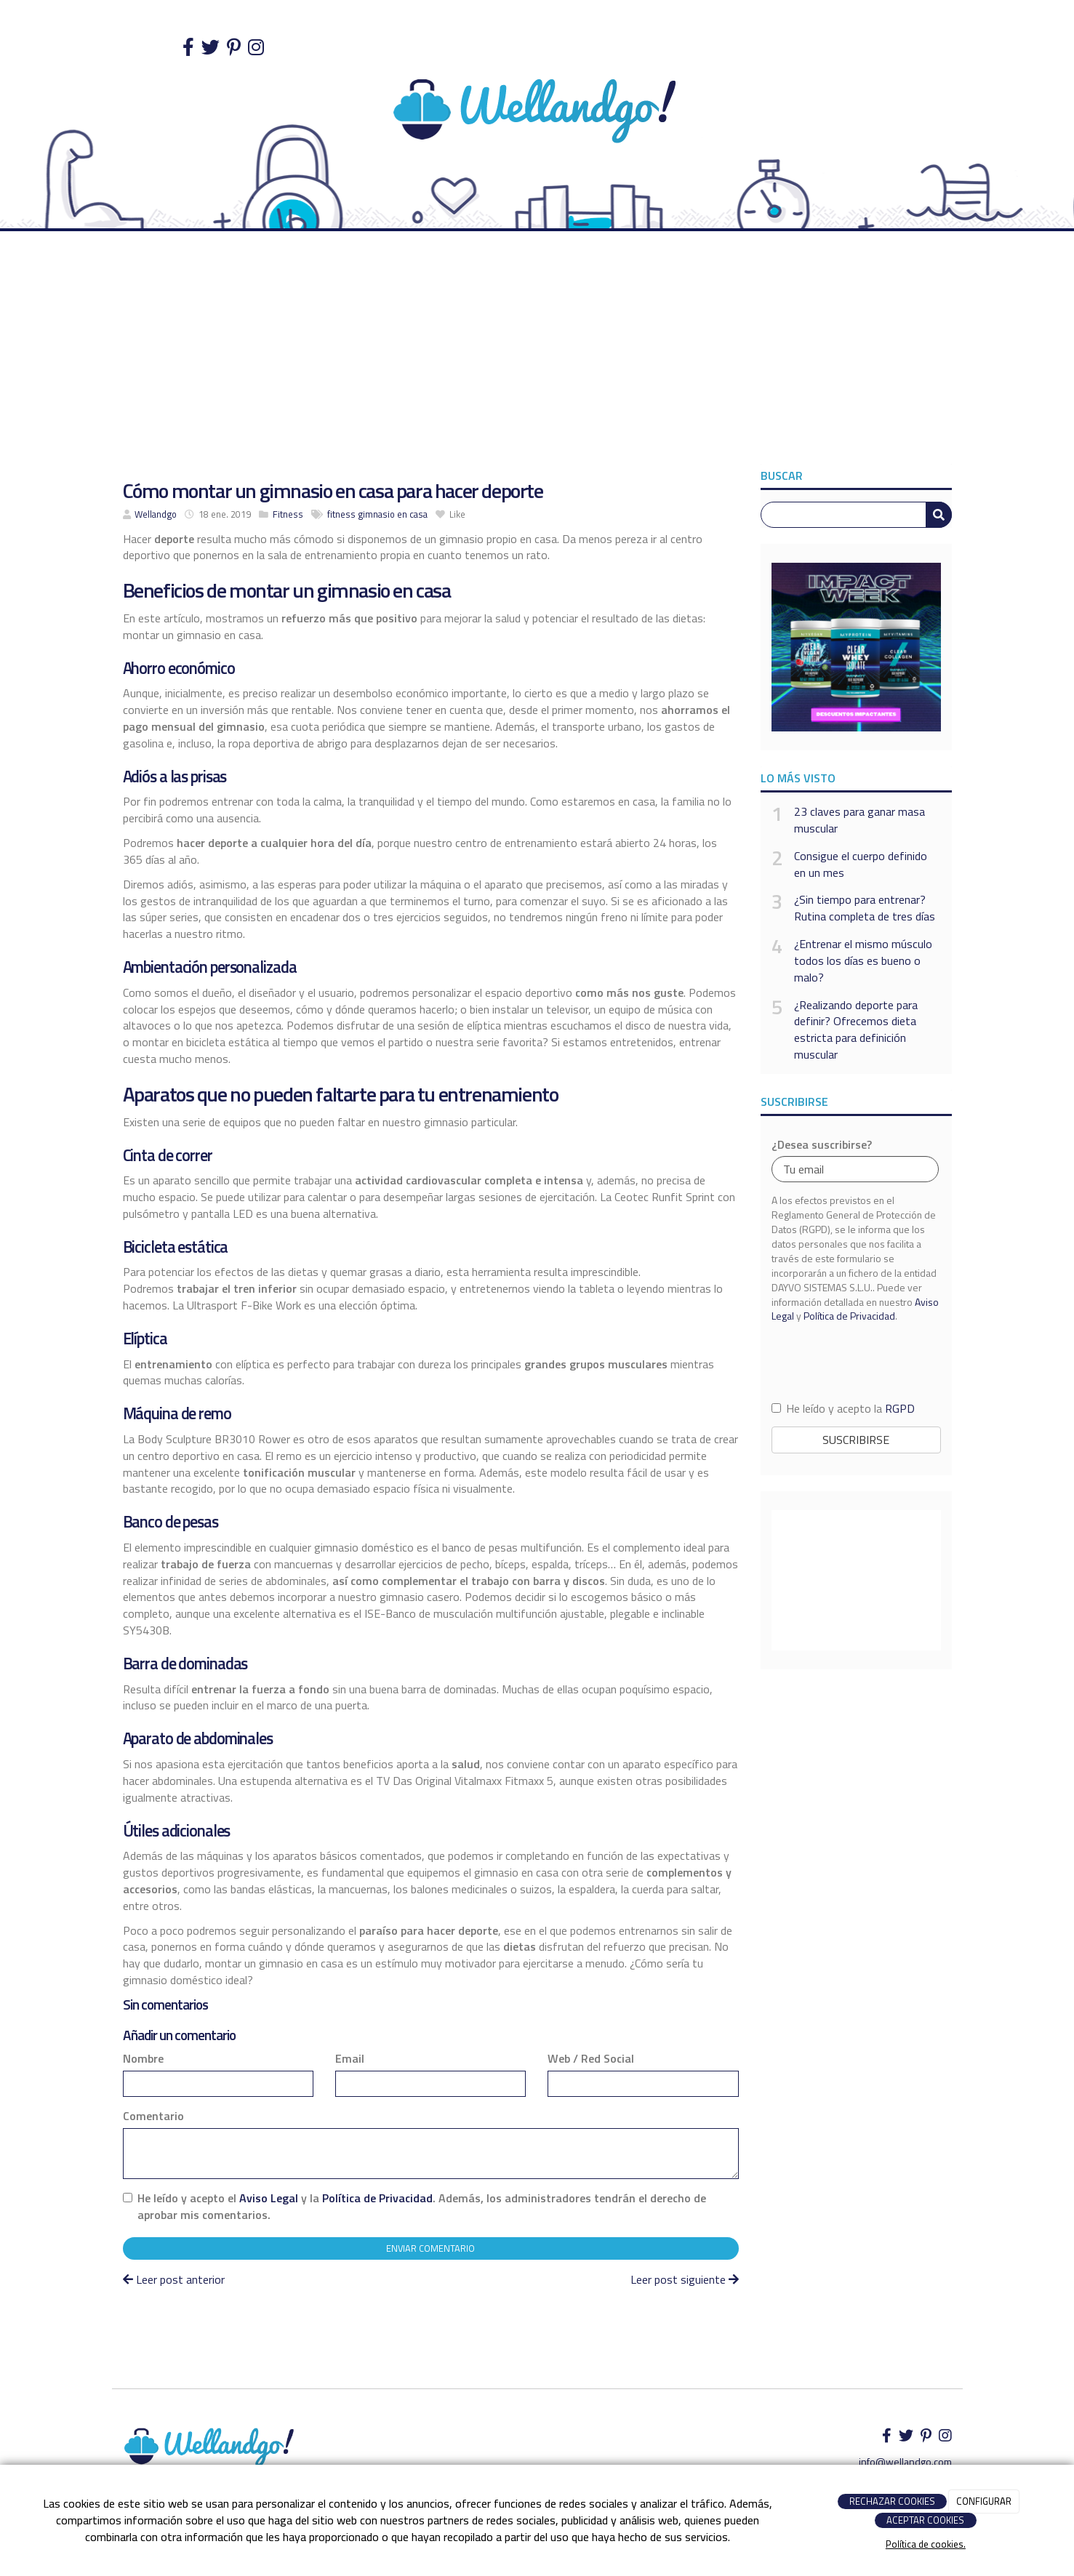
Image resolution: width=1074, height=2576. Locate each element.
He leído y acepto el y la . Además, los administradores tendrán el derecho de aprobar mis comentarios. (421, 2206)
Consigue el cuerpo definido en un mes (860, 864)
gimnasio (376, 514)
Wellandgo (156, 514)
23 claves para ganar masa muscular (859, 820)
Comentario (153, 2116)
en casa (412, 514)
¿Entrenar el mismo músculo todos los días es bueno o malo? (863, 961)
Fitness (288, 514)
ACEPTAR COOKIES (925, 2520)
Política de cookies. (926, 2544)
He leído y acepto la (843, 1408)
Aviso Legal (268, 2198)
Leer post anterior (174, 2279)
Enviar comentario (430, 2248)
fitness (341, 514)
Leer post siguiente (684, 2279)
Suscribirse (855, 1439)
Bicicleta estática (175, 1247)
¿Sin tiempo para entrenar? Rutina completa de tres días (864, 908)
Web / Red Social (591, 2058)
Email (349, 2058)
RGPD (900, 1408)
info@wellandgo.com (905, 2461)
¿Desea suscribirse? (822, 1144)
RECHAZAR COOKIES (892, 2501)
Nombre (143, 2058)
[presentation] (856, 1361)
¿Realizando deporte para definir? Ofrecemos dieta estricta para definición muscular (856, 1030)
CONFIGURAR (983, 2501)
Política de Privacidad (377, 2198)
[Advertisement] (537, 355)
